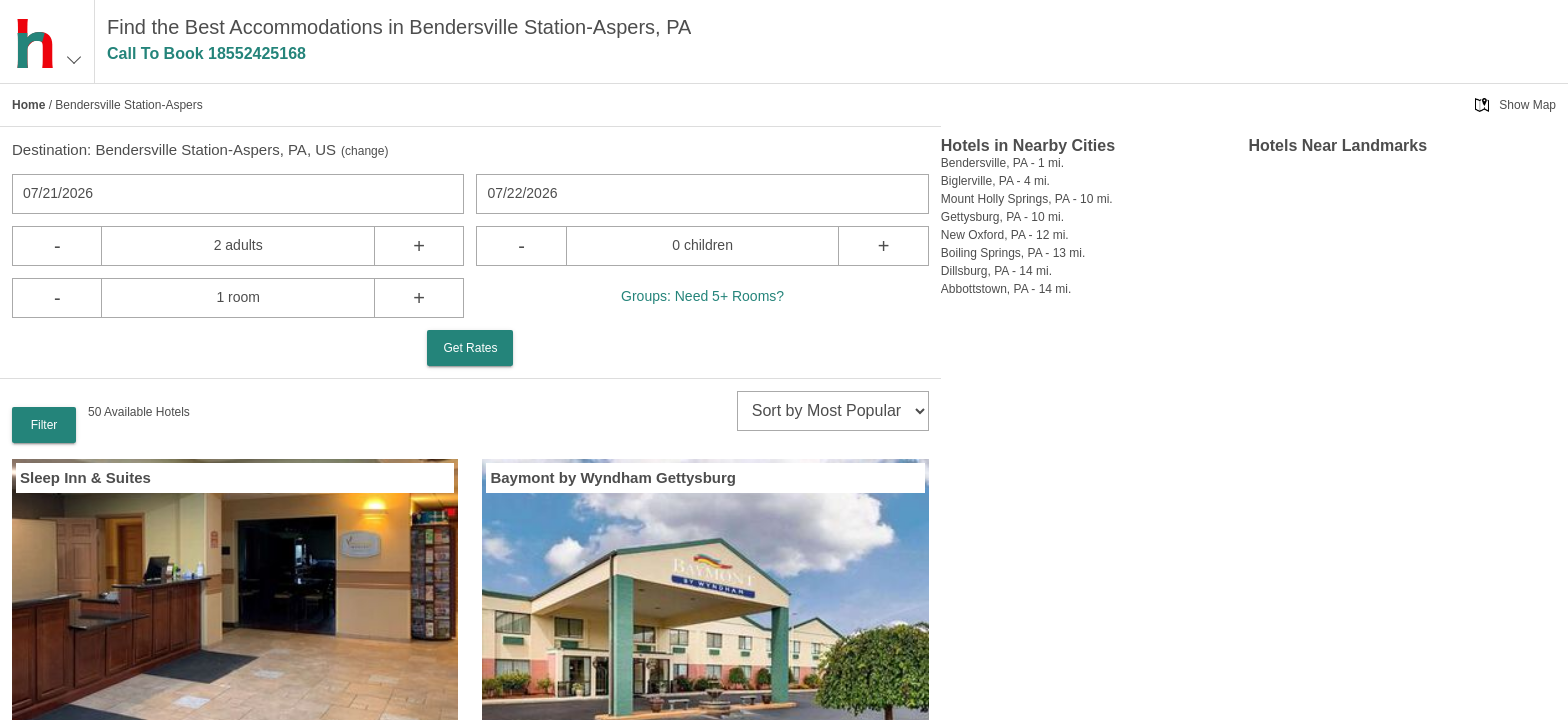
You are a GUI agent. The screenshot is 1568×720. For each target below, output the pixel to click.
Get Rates (470, 348)
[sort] (833, 411)
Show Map (1527, 105)
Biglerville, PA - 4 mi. (995, 181)
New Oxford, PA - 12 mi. (1005, 235)
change (364, 151)
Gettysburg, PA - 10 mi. (1002, 217)
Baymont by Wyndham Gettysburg (613, 477)
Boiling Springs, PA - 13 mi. (1013, 253)
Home (28, 105)
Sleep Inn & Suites (85, 477)
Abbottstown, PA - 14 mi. (1006, 289)
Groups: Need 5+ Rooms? (702, 296)
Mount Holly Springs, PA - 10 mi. (1027, 199)
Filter (44, 425)
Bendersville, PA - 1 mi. (1002, 163)
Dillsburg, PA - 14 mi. (996, 271)
